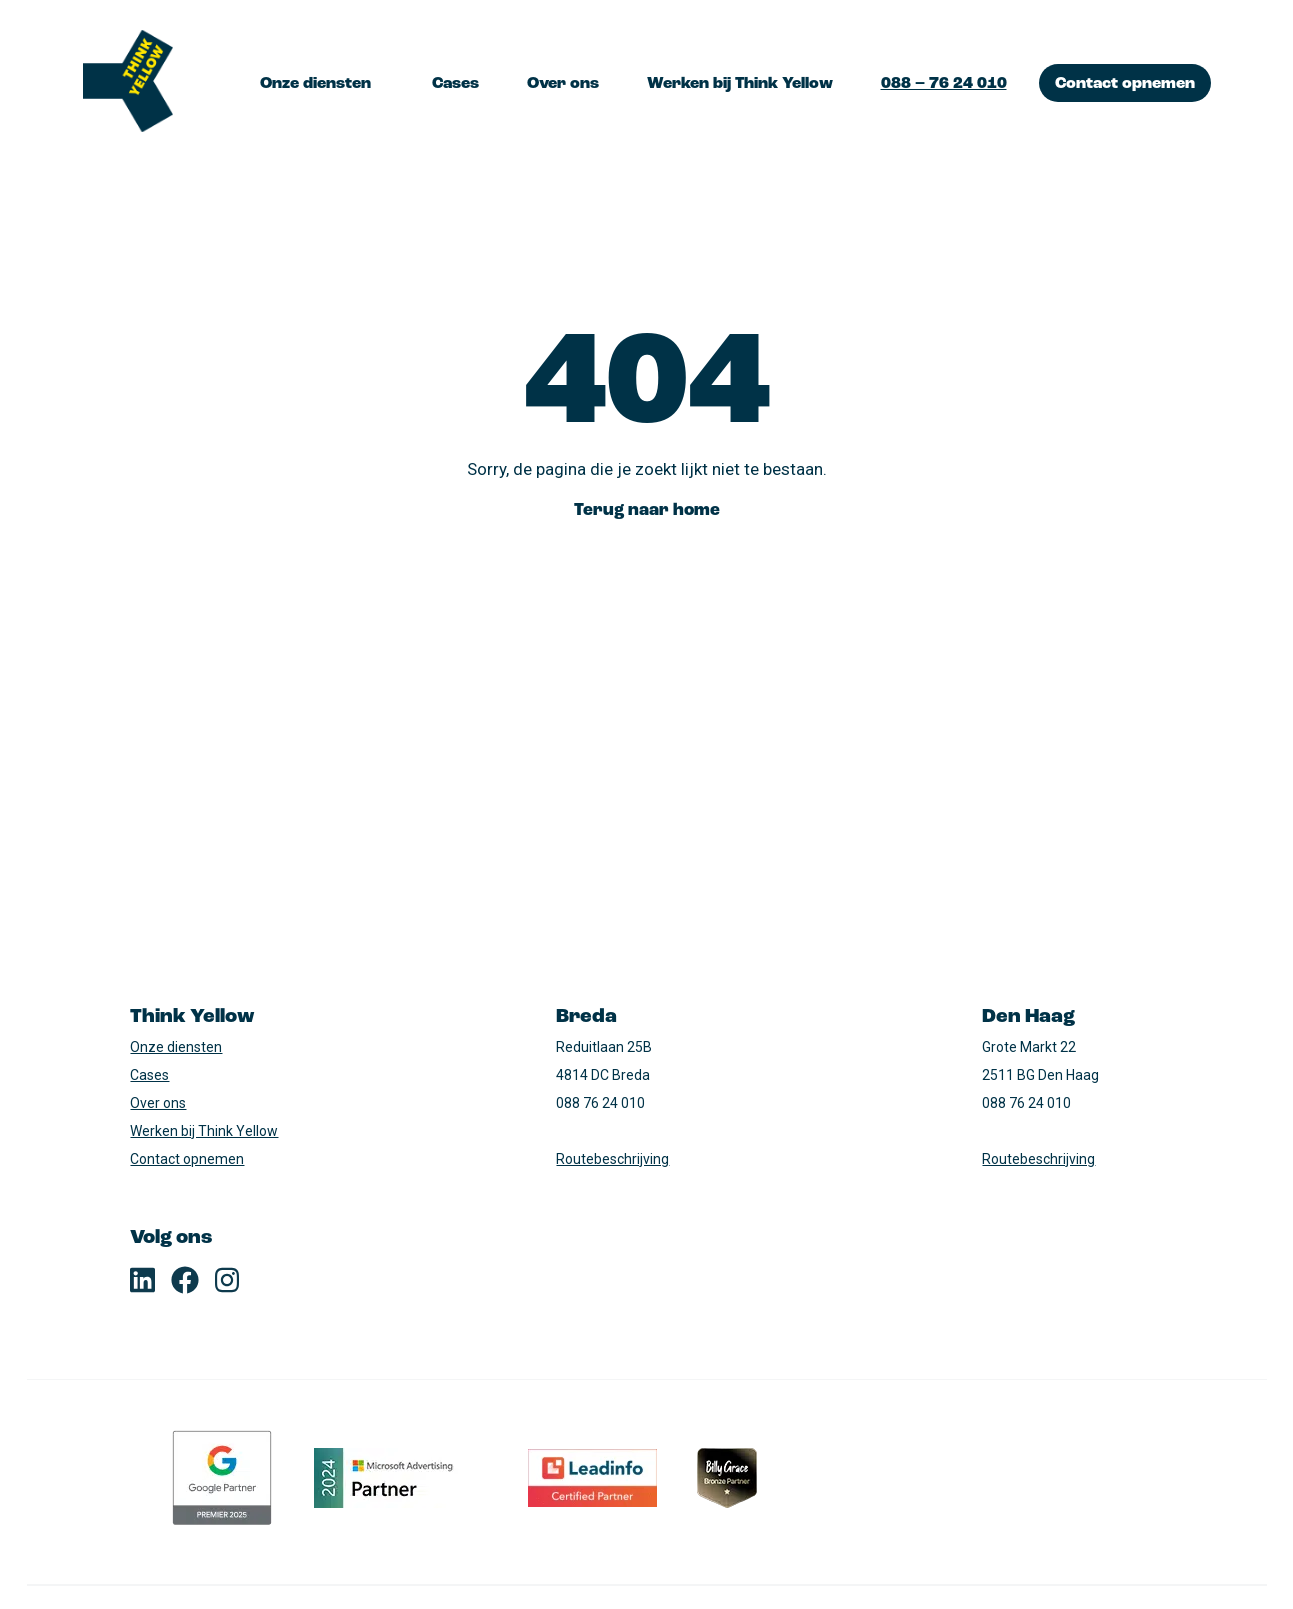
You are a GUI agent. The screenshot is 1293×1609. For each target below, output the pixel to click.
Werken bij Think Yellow (740, 84)
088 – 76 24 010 (944, 84)
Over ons (563, 84)
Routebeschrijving (612, 1159)
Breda (586, 1017)
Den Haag (1028, 1017)
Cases (455, 84)
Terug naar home (647, 510)
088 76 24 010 (600, 1103)
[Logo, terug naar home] (128, 83)
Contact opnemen (1125, 84)
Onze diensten (315, 84)
